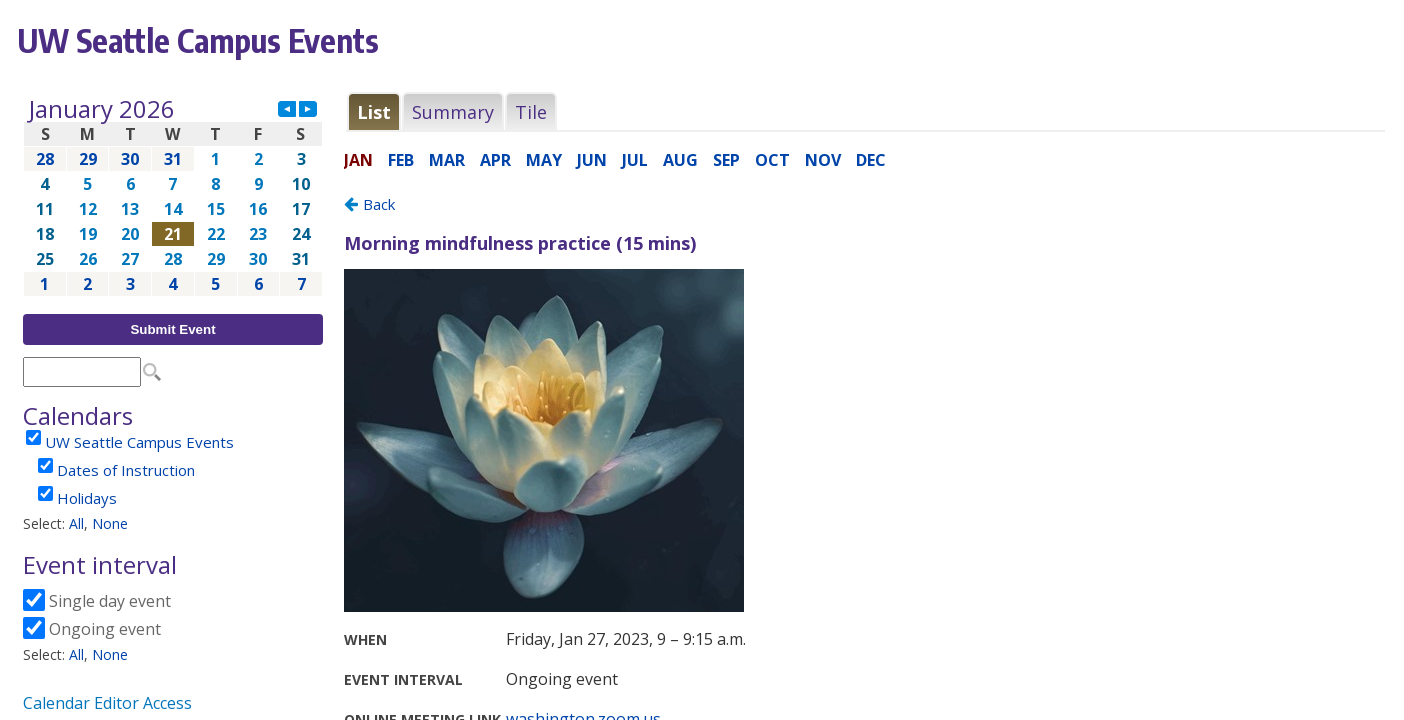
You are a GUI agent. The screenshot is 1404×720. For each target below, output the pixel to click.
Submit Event (172, 329)
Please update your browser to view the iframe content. (173, 196)
